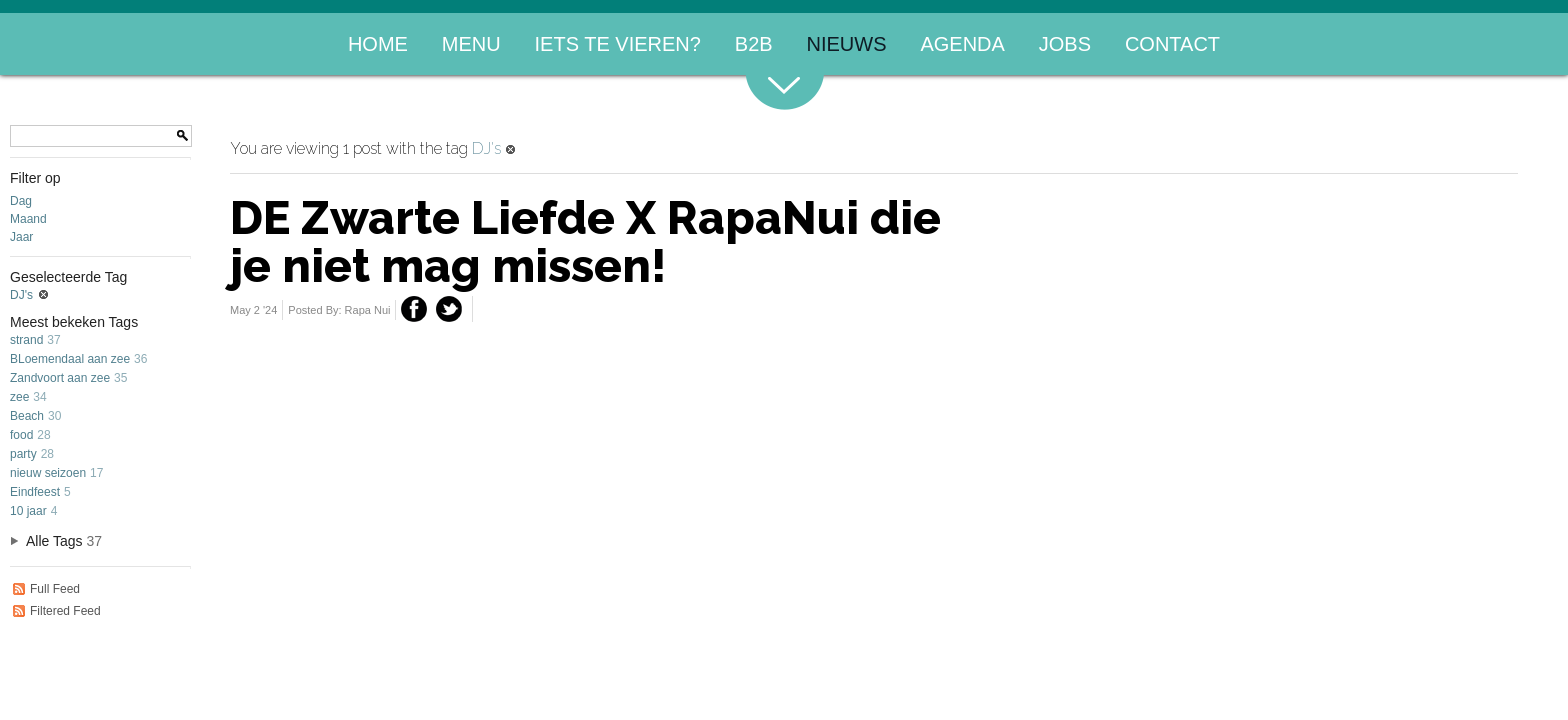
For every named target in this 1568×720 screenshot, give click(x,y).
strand (26, 340)
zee (19, 397)
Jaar (21, 237)
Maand (28, 219)
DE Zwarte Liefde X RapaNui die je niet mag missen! (585, 242)
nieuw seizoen (48, 473)
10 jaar (28, 511)
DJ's (31, 295)
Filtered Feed (55, 611)
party (23, 454)
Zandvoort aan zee (60, 378)
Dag (21, 201)
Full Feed (45, 589)
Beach (27, 416)
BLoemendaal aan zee (70, 359)
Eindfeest (35, 492)
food (21, 435)
